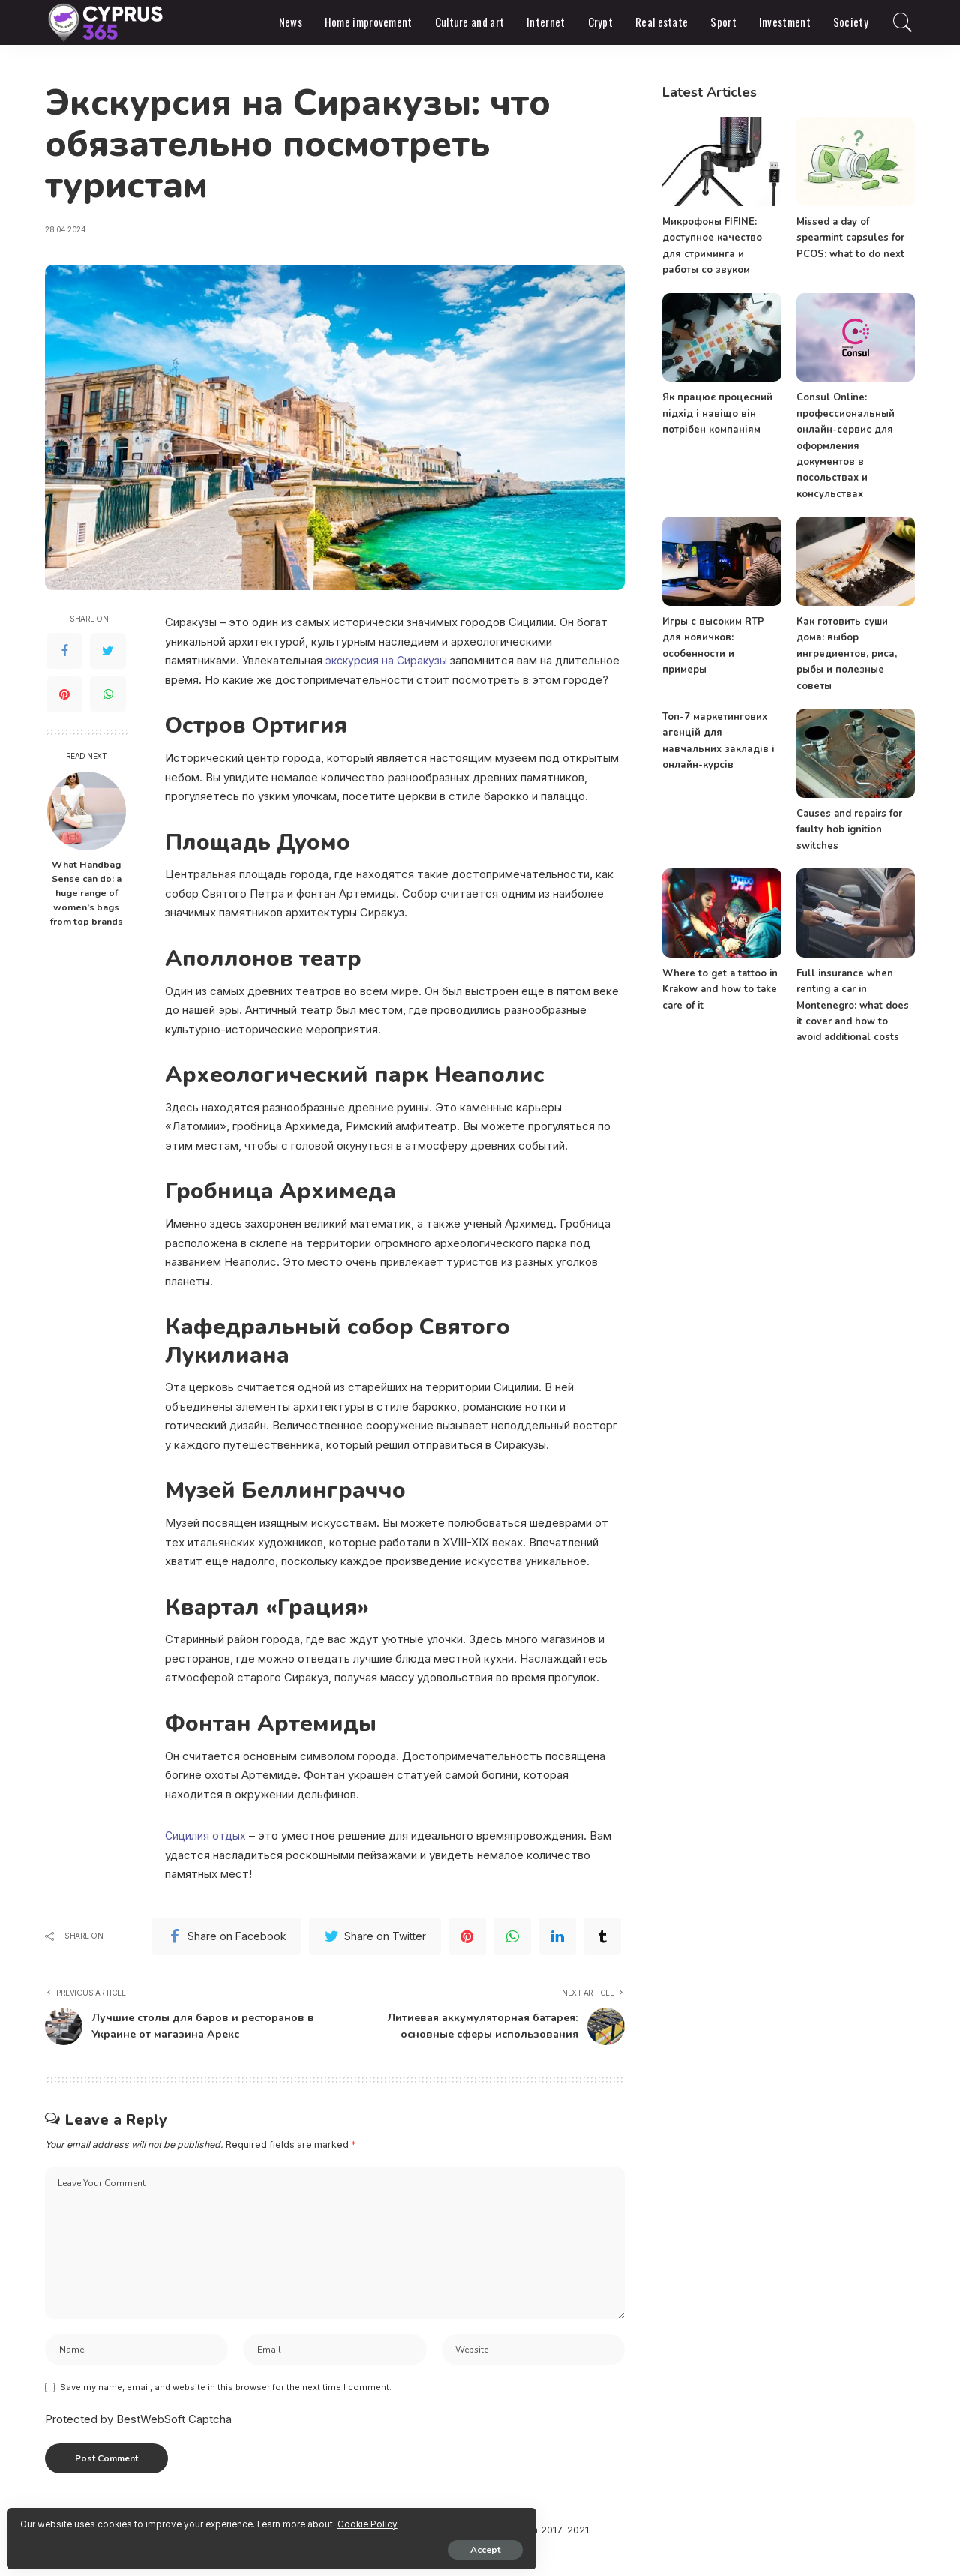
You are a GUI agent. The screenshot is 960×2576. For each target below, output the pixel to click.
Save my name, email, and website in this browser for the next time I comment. (226, 2412)
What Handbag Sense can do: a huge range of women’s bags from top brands (86, 893)
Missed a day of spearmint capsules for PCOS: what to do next (849, 238)
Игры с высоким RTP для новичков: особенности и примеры (721, 637)
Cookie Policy (188, 2517)
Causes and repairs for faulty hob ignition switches (848, 828)
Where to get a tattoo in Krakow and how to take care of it (718, 988)
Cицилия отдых (206, 1835)
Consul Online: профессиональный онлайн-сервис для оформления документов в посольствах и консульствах (845, 445)
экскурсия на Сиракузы (389, 660)
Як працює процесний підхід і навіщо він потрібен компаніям (716, 413)
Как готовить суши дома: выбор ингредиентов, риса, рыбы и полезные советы (846, 652)
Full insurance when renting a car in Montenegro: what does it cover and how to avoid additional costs (854, 1003)
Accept (184, 2544)
